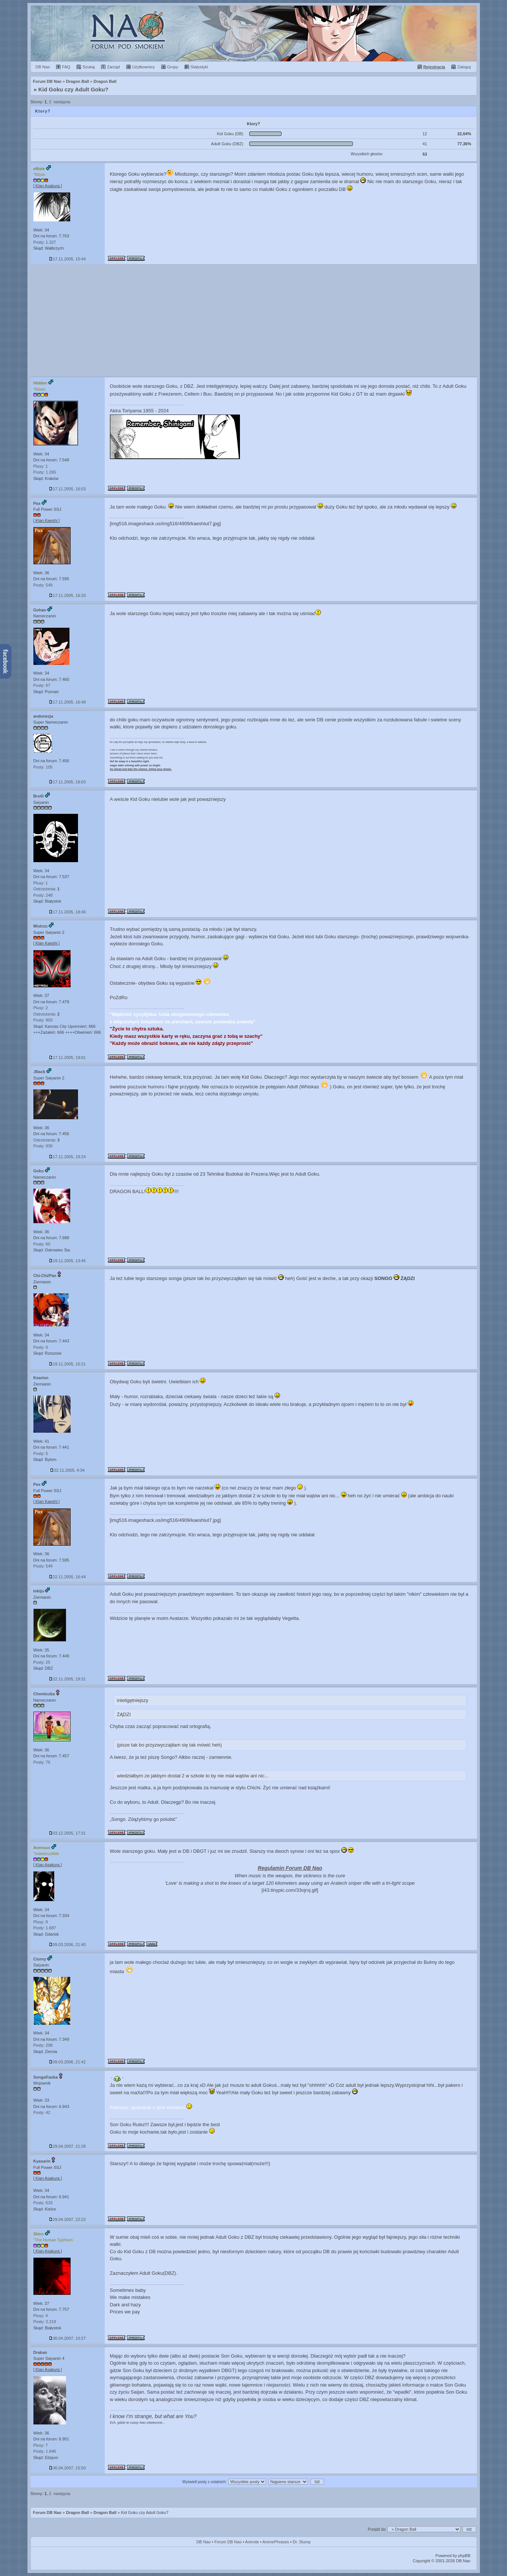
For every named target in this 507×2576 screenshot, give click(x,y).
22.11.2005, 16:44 (67, 1577)
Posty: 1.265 (44, 472)
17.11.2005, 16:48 (67, 702)
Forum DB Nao (47, 2512)
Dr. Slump (302, 2542)
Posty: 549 (43, 585)
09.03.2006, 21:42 (67, 2062)
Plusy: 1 (40, 466)
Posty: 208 (43, 2045)
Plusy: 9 (40, 1922)
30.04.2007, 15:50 (67, 2468)
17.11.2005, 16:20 (67, 595)
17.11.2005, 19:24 (67, 1156)
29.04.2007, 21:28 (67, 2146)
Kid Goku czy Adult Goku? (73, 89)
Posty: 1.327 (44, 242)
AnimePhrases (276, 2542)
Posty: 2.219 (44, 2321)
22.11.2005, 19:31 (67, 1679)
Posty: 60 (42, 1244)
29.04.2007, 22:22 (67, 2219)
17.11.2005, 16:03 (67, 489)
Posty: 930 (43, 1146)
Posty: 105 (43, 767)
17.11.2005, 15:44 (67, 259)
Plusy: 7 (40, 2445)
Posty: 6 (40, 1347)
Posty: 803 (43, 1020)
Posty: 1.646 (44, 2451)
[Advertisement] (254, 320)
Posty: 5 (40, 1453)
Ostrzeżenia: (46, 889)
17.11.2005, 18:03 (67, 782)
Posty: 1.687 (44, 1928)
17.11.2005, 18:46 (67, 912)
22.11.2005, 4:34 (67, 1470)
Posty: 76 (42, 1762)
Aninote (252, 2542)
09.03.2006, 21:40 (67, 1944)
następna (61, 102)
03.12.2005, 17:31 (67, 1833)
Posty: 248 (43, 895)
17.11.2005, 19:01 (67, 1057)
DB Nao (203, 2542)
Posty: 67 (42, 685)
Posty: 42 (42, 2112)
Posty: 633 (43, 2202)
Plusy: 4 (40, 2315)
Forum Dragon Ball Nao (254, 33)
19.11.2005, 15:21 (67, 1364)
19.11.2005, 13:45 (67, 1260)
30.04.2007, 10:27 (67, 2338)
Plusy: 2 (40, 1008)
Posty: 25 (42, 1662)
